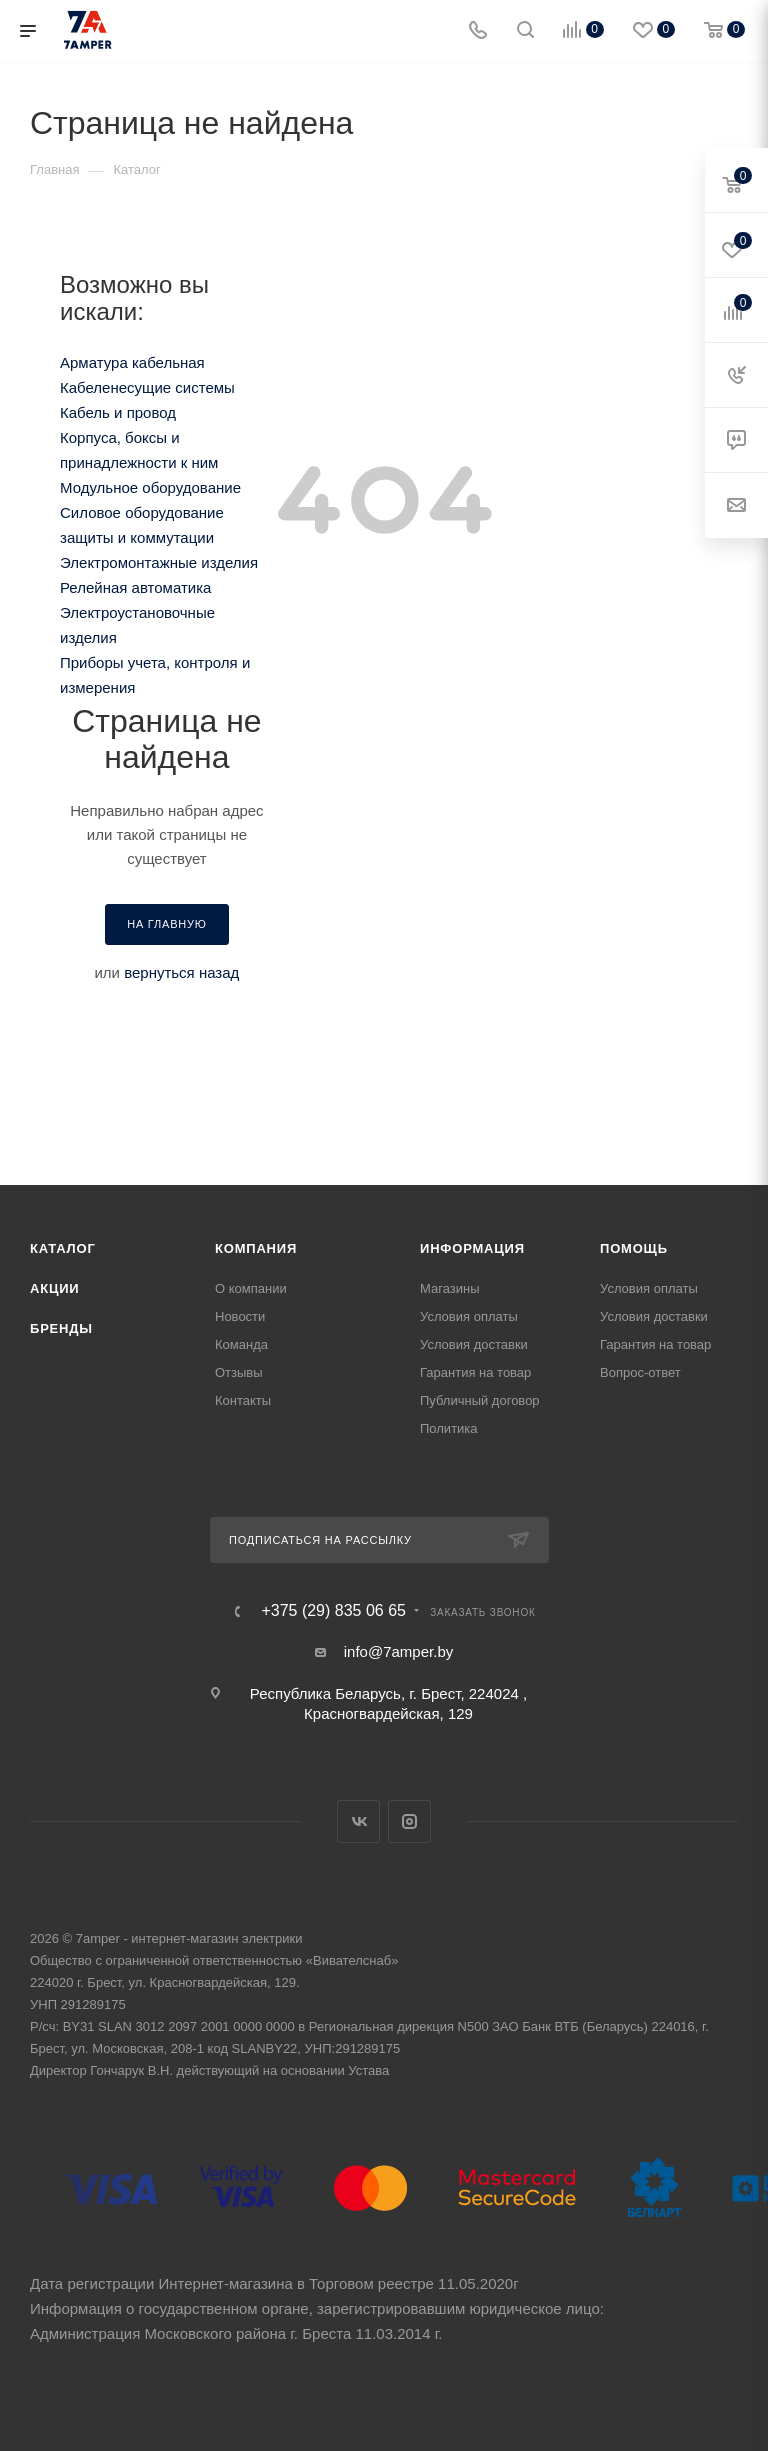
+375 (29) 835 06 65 (333, 1611)
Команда (241, 1344)
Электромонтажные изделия (159, 562)
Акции (55, 1288)
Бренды (61, 1328)
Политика (449, 1428)
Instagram (409, 1821)
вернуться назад (181, 972)
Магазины (450, 1288)
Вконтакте (358, 1821)
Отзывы (239, 1372)
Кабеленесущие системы (147, 387)
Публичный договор (480, 1400)
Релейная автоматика (135, 587)
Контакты (243, 1400)
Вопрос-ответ (640, 1372)
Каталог (63, 1248)
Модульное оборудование (150, 487)
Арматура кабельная (132, 362)
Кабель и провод (118, 412)
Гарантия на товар (475, 1372)
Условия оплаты (469, 1316)
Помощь (634, 1248)
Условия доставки (474, 1344)
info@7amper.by (398, 1651)
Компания (256, 1248)
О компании (251, 1288)
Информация (472, 1248)
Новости (240, 1316)
